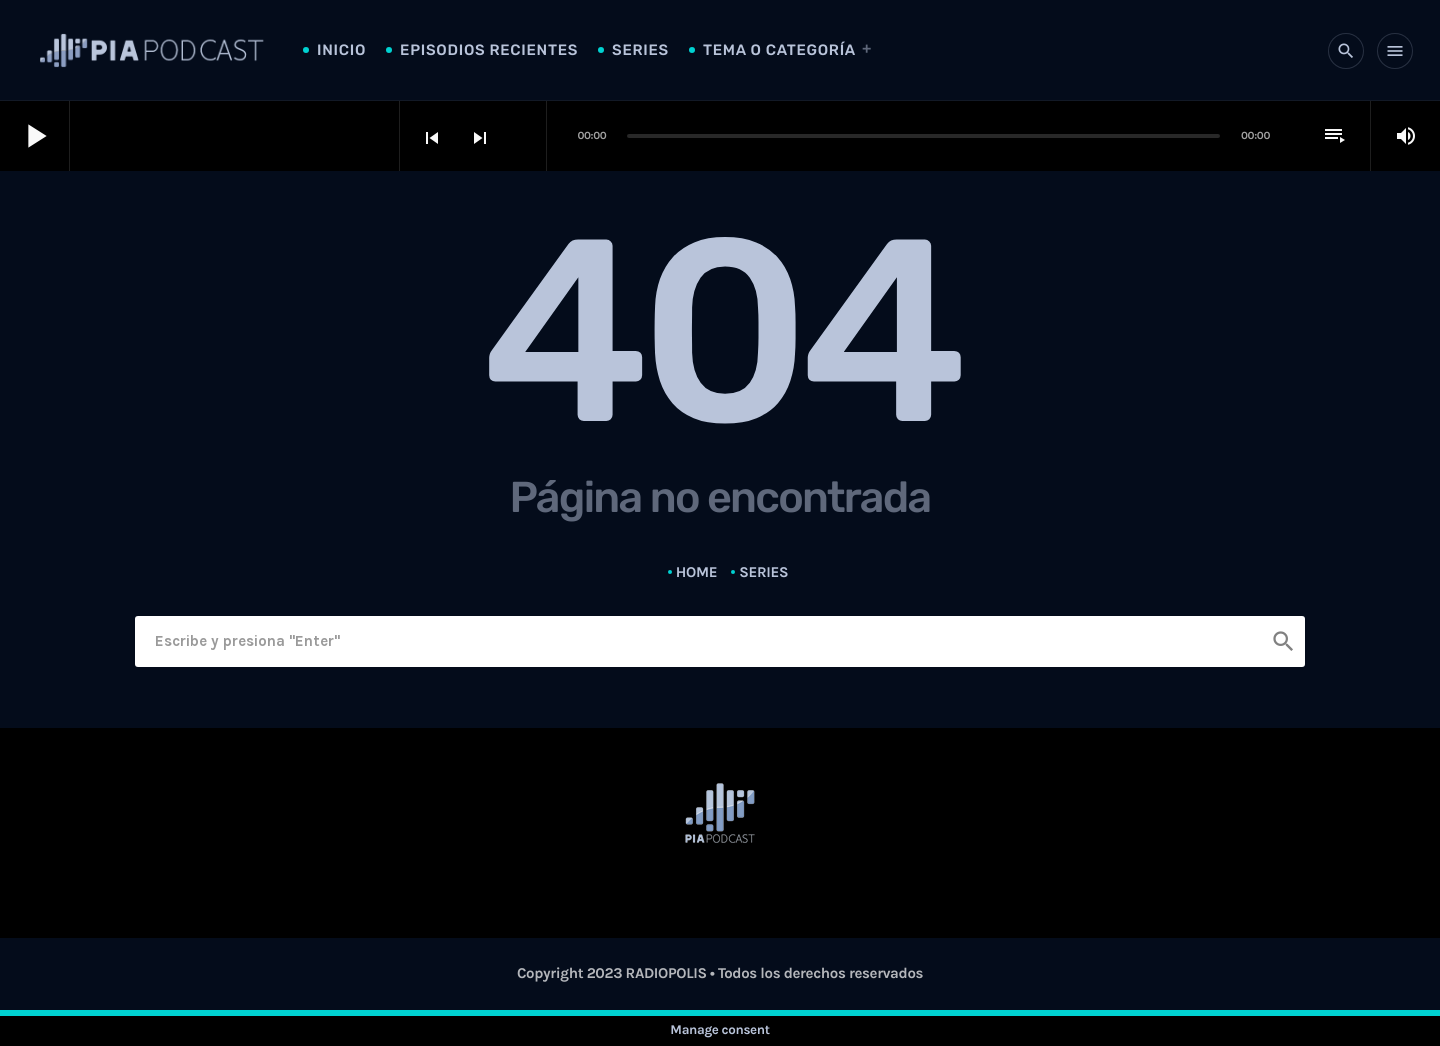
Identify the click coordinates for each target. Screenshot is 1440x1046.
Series (640, 50)
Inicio (341, 50)
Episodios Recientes (489, 50)
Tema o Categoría (779, 50)
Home (696, 572)
